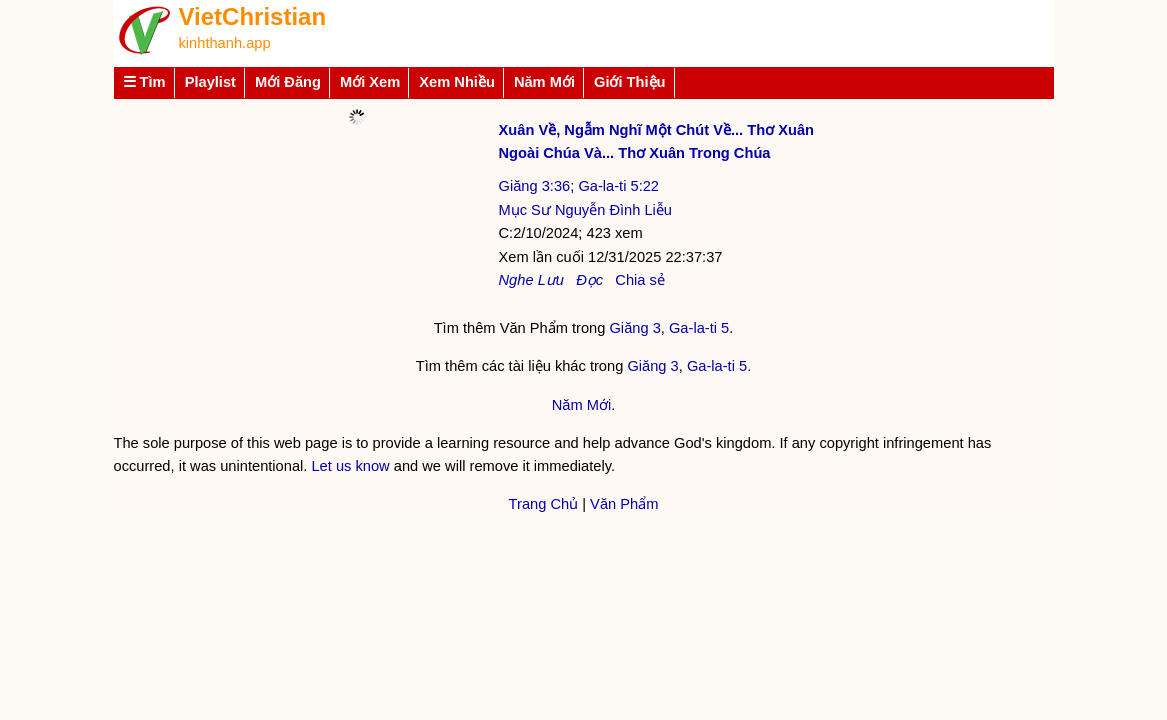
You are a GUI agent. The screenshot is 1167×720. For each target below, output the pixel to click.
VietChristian (253, 16)
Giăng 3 (634, 328)
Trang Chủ (544, 504)
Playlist (210, 82)
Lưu (551, 280)
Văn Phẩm (624, 504)
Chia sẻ (640, 280)
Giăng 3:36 (535, 186)
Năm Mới (544, 82)
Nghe (516, 280)
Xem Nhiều (457, 82)
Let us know (350, 466)
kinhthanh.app (225, 43)
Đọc (589, 280)
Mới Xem (370, 82)
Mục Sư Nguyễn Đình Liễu (585, 210)
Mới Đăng (288, 82)
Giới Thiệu (630, 82)
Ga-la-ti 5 (699, 328)
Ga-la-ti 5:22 (618, 186)
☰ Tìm (144, 82)
